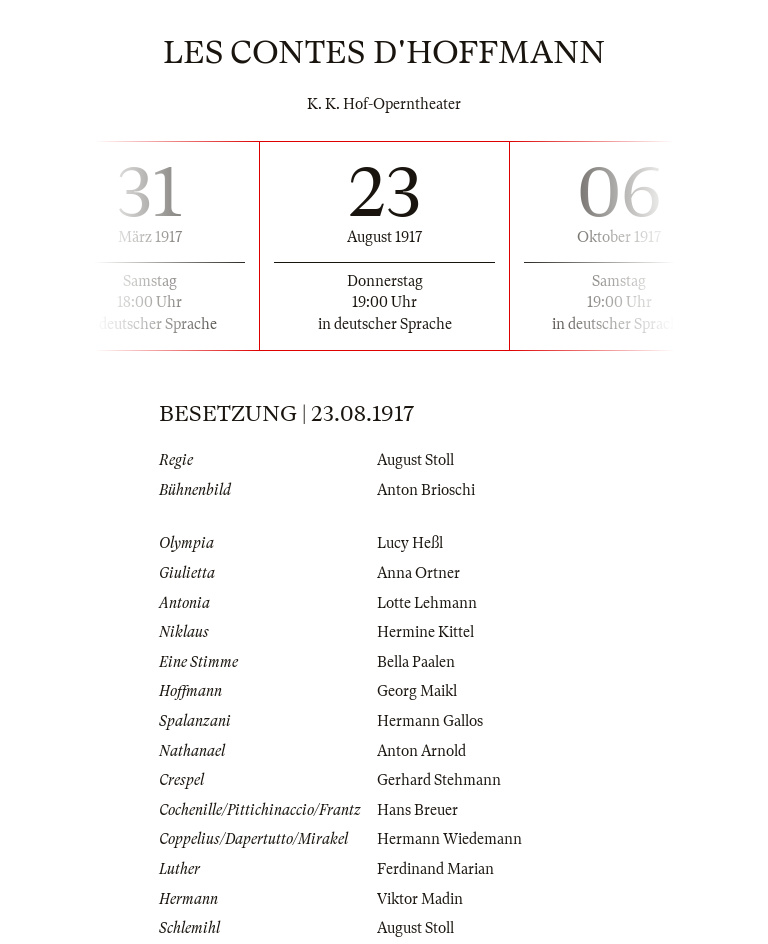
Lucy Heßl (410, 543)
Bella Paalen (416, 662)
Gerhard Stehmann (439, 780)
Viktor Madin (420, 899)
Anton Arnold (421, 751)
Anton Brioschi (426, 490)
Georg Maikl (417, 691)
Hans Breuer (417, 810)
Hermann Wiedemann (449, 839)
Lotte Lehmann (427, 603)
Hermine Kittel (425, 632)
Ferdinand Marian (435, 869)
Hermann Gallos (430, 721)
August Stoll (415, 460)
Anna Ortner (418, 573)
